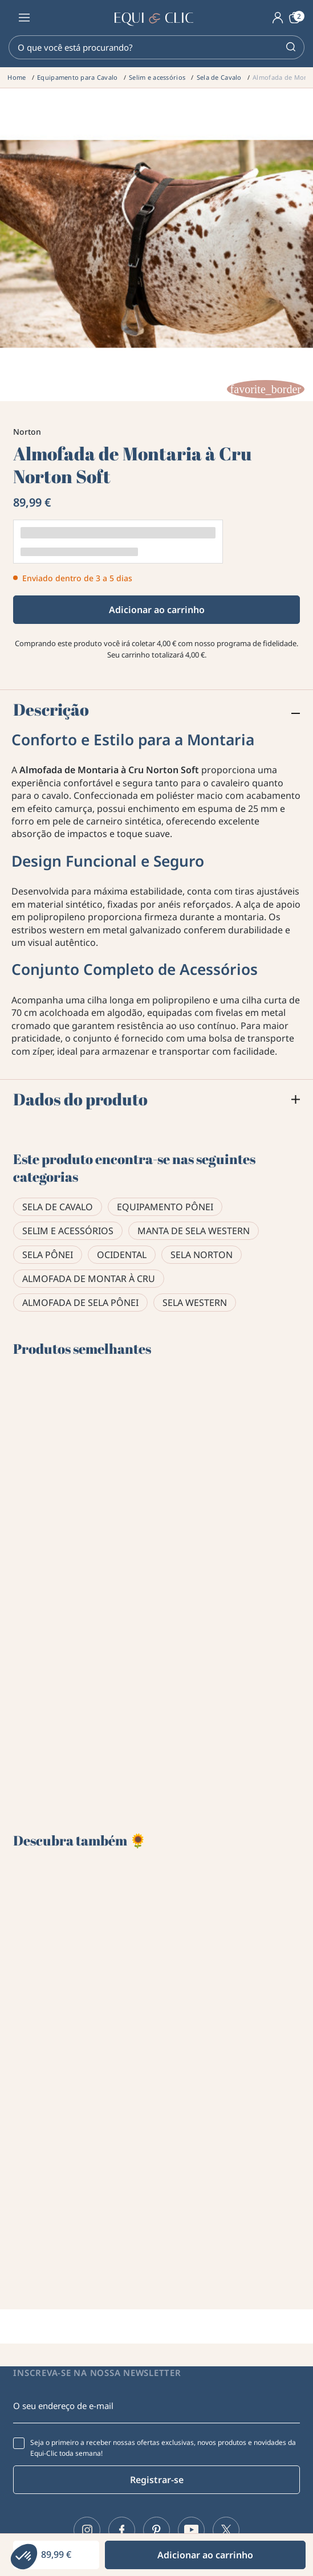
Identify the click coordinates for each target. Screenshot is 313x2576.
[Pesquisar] (156, 47)
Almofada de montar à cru (88, 1278)
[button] (24, 2556)
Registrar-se (157, 2479)
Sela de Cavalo (57, 1207)
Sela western (194, 1302)
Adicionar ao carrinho (157, 609)
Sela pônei (47, 1254)
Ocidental (122, 1254)
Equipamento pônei (165, 1207)
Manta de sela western (193, 1230)
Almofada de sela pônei (80, 1302)
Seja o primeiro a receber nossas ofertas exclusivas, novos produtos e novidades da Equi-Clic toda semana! (163, 2448)
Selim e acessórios (67, 1230)
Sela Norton (201, 1254)
